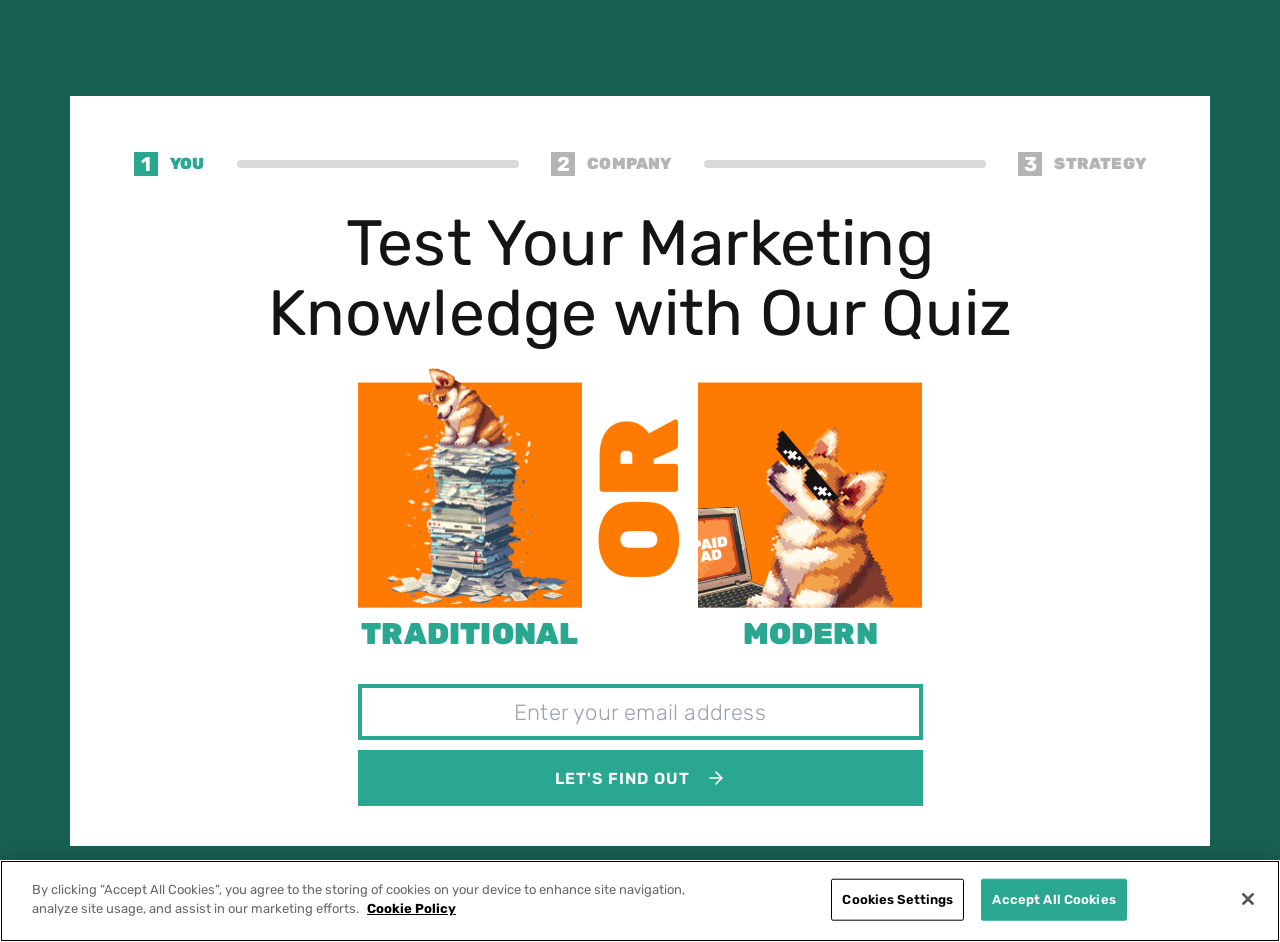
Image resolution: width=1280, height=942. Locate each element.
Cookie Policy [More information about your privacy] (411, 908)
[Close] (1248, 899)
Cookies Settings (897, 899)
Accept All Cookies (1053, 899)
